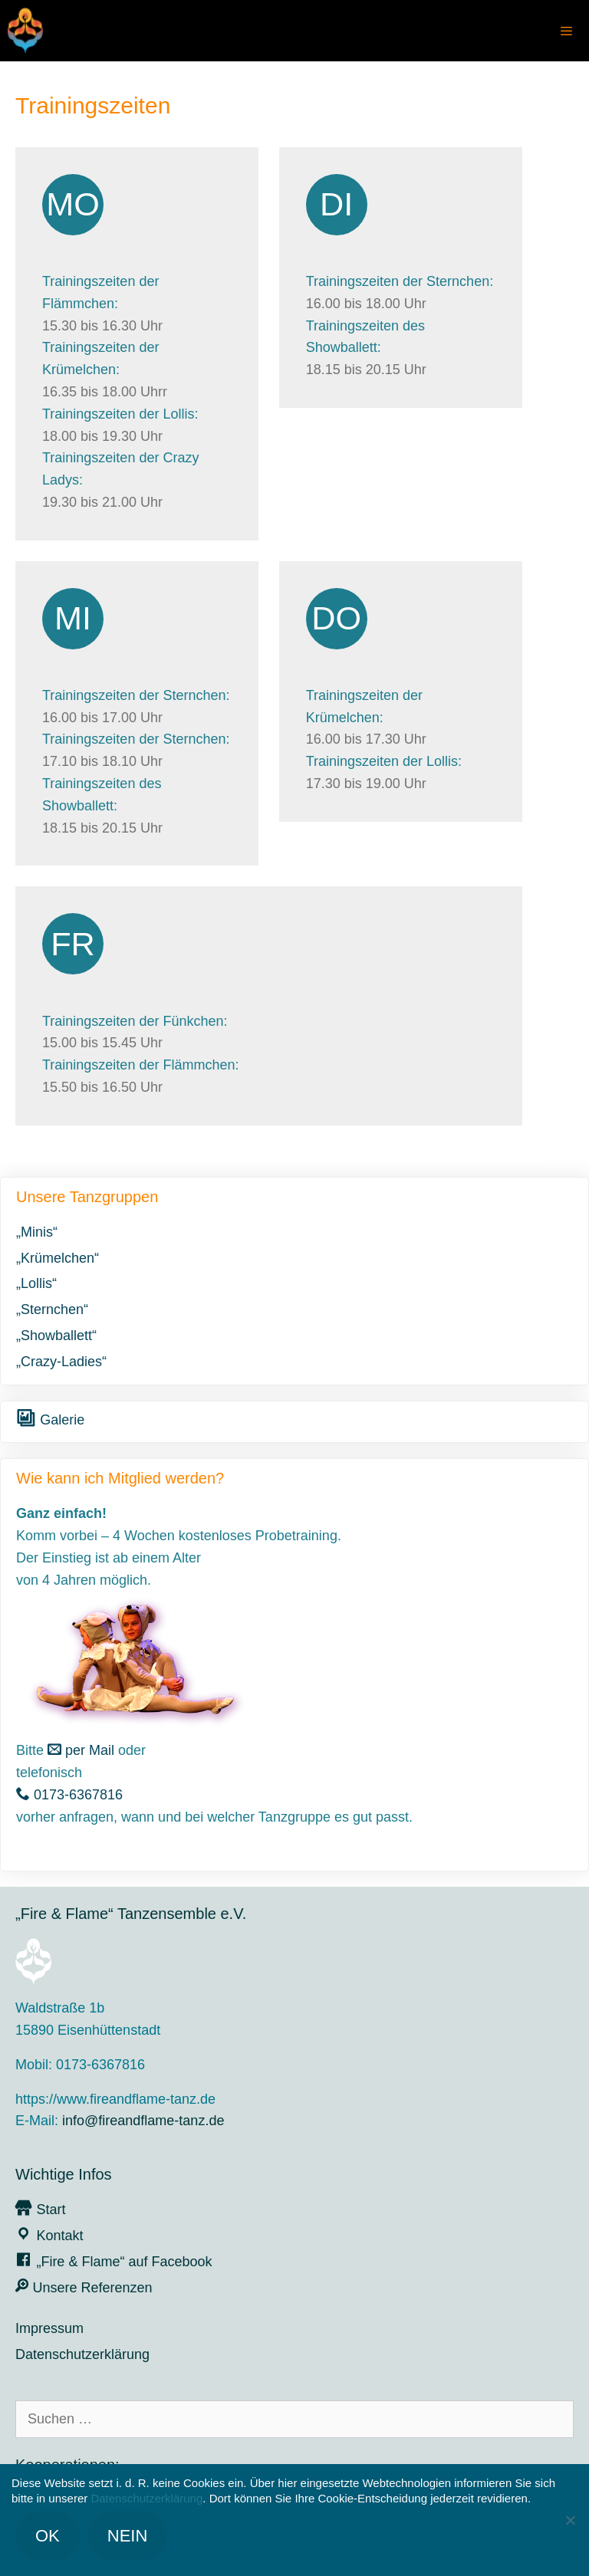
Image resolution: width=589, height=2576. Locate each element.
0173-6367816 (69, 1794)
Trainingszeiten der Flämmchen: (140, 1065)
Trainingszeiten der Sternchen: (399, 281)
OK (47, 2535)
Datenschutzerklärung (82, 2354)
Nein (127, 2535)
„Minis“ (37, 1232)
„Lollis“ (36, 1283)
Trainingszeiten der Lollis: (120, 414)
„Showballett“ (56, 1335)
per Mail (81, 1750)
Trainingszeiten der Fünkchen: (134, 1021)
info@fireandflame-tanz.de (143, 2120)
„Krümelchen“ (57, 1258)
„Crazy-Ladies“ (61, 1361)
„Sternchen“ (52, 1309)
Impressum (49, 2328)
